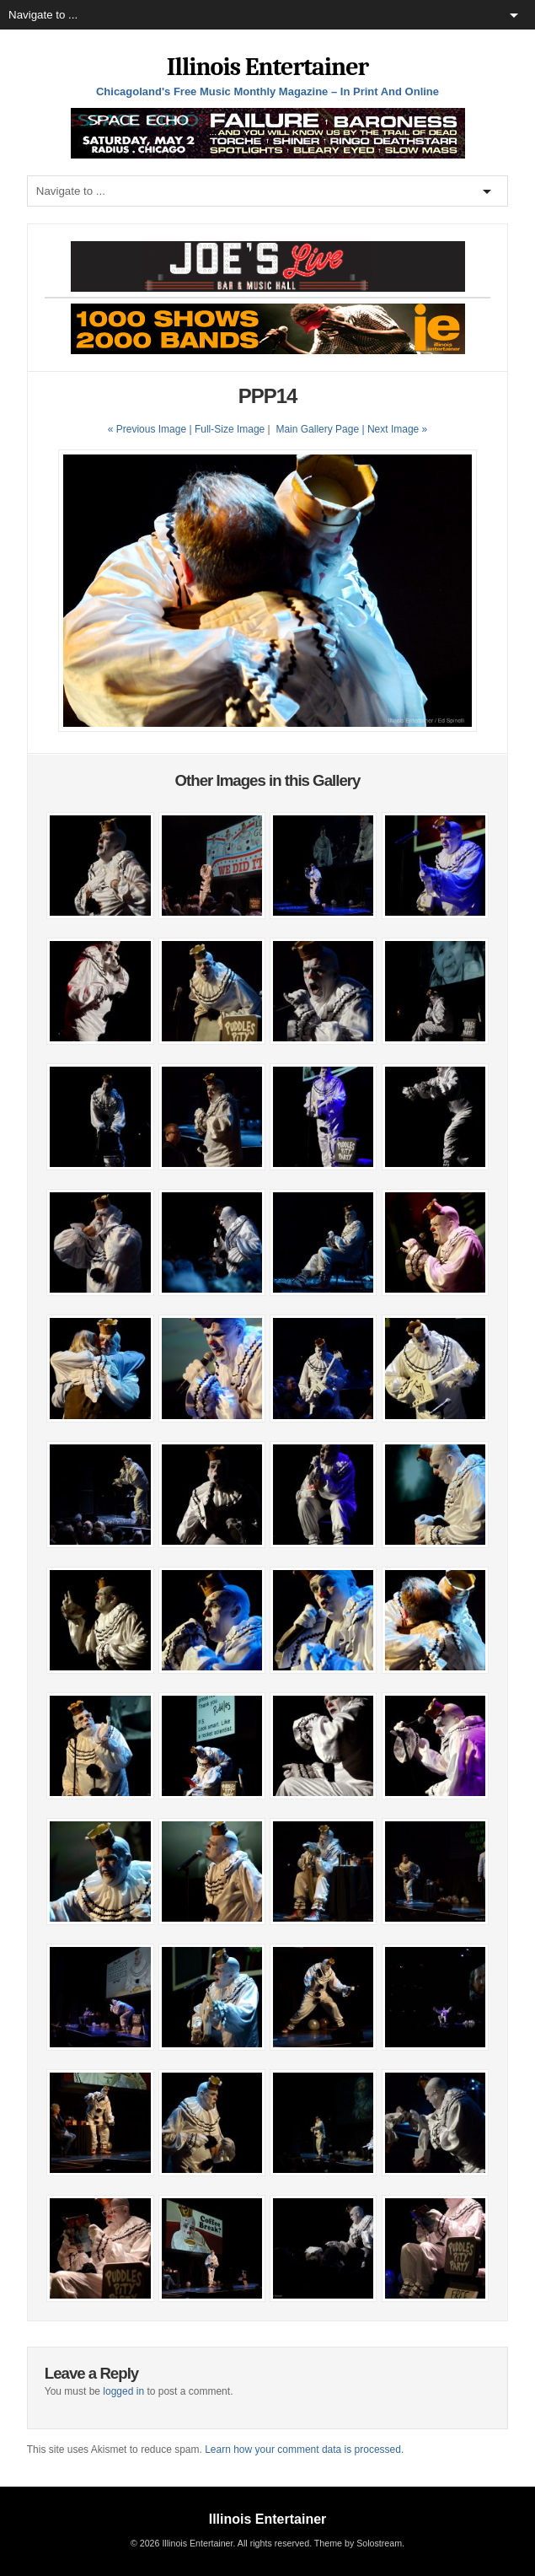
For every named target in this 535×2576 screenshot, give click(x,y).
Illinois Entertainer (267, 67)
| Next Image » (394, 429)
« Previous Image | (151, 429)
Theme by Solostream (358, 2543)
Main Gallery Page (317, 429)
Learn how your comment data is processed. (304, 2449)
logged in (123, 2391)
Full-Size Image (230, 429)
